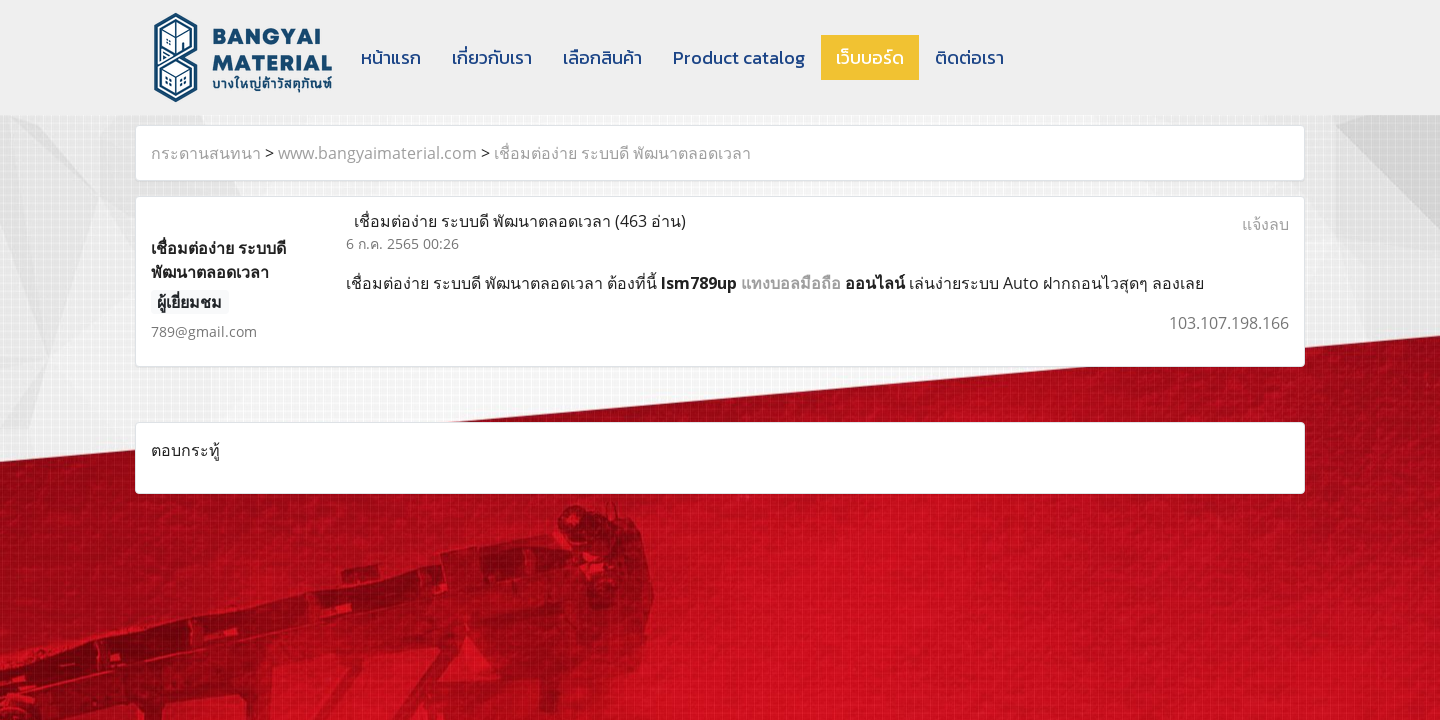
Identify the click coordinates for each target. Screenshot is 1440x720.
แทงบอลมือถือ (791, 283)
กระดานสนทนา (206, 153)
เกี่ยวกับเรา (492, 57)
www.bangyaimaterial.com (377, 153)
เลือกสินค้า (602, 57)
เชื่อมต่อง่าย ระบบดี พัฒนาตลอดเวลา (622, 153)
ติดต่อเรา (969, 57)
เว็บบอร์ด (870, 57)
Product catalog (739, 57)
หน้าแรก (391, 57)
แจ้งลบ (1265, 224)
